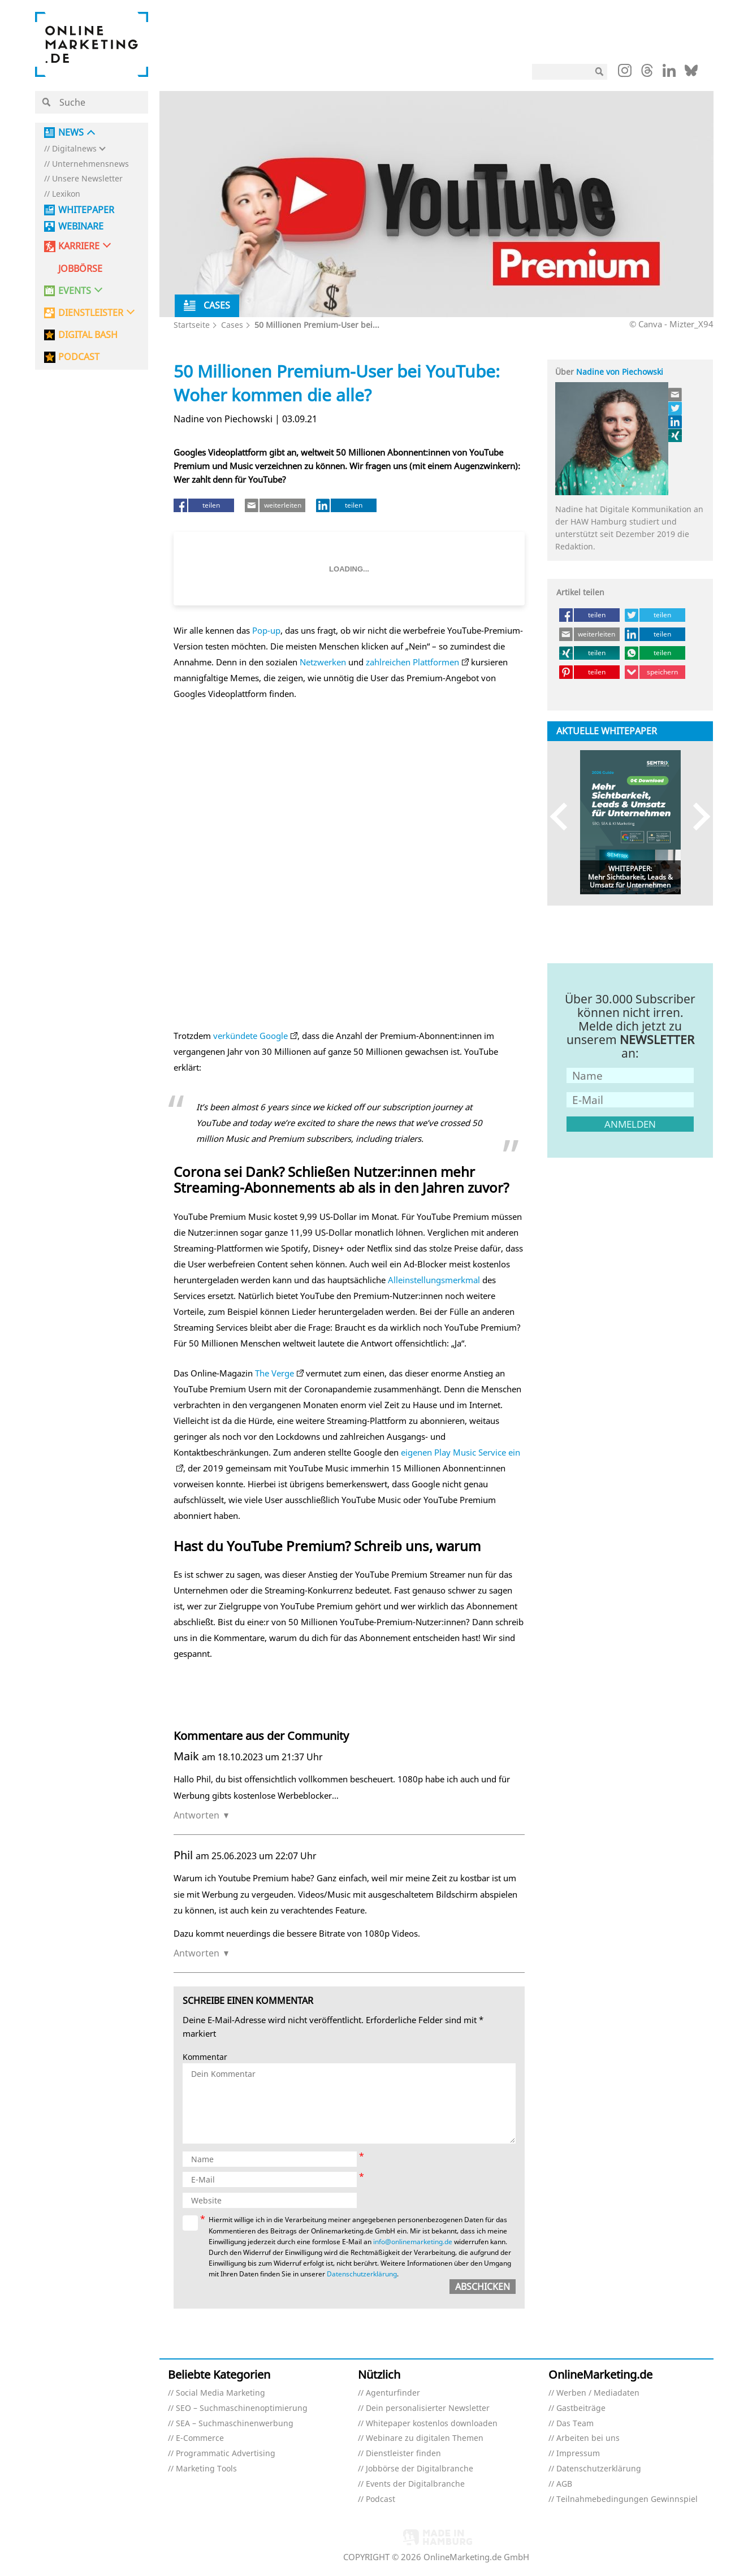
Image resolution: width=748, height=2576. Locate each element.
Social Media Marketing (220, 2393)
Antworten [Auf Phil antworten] (196, 1953)
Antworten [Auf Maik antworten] (196, 1815)
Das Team (575, 2423)
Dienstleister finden (403, 2453)
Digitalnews (74, 149)
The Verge (274, 1373)
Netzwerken (323, 662)
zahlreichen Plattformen (412, 662)
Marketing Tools (206, 2469)
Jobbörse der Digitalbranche (419, 2469)
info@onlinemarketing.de (412, 2241)
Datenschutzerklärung (362, 2274)
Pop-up (266, 630)
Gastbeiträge (581, 2408)
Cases (232, 324)
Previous (564, 816)
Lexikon (66, 194)
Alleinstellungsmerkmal (434, 1279)
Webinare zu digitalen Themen (424, 2438)
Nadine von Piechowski (619, 371)
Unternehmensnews (90, 164)
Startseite (192, 324)
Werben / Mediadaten (597, 2393)
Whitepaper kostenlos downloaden (432, 2423)
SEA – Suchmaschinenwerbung (234, 2423)
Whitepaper (86, 210)
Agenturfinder (393, 2393)
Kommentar (205, 2057)
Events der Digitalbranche (415, 2484)
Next (696, 816)
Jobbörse (80, 268)
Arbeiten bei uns (588, 2438)
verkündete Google (250, 1035)
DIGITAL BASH (88, 335)
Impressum (578, 2453)
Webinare (80, 226)
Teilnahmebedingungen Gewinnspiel (627, 2499)
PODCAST (79, 357)
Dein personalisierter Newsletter (428, 2408)
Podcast (380, 2499)
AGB (564, 2484)
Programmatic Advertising (225, 2453)
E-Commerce (200, 2438)
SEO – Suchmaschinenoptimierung (242, 2408)
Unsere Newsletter (87, 179)
